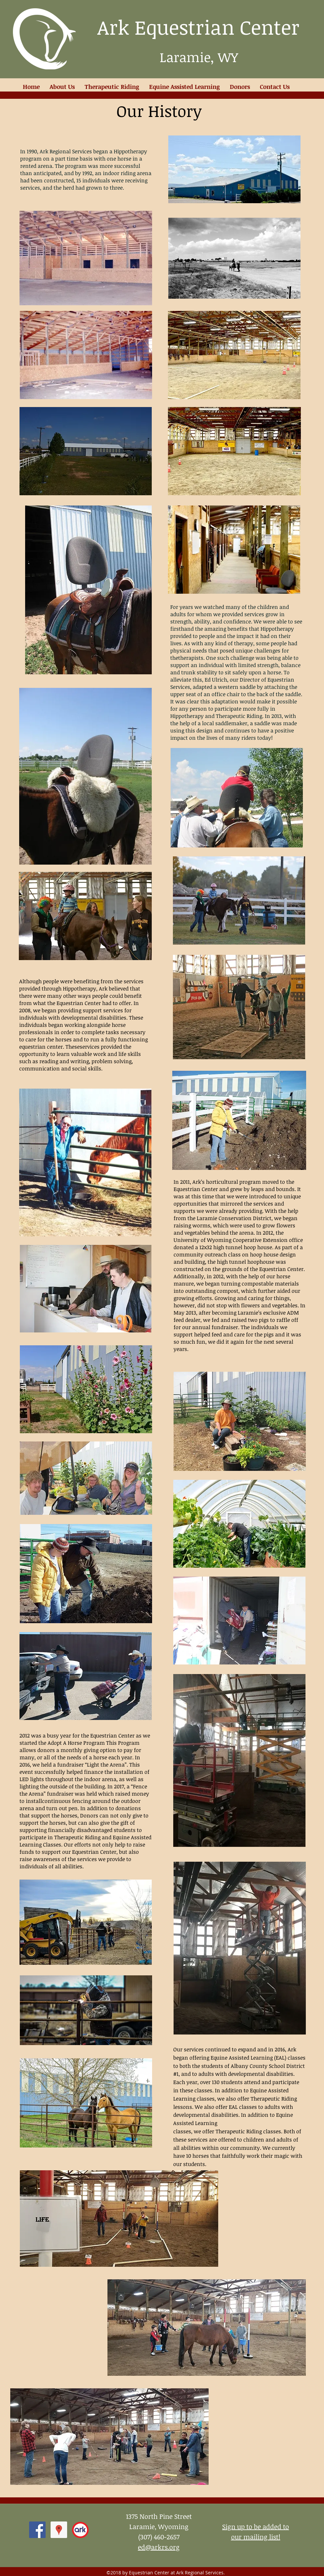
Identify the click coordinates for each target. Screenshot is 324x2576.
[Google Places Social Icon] (59, 2529)
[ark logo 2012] (80, 2529)
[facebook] (37, 2529)
